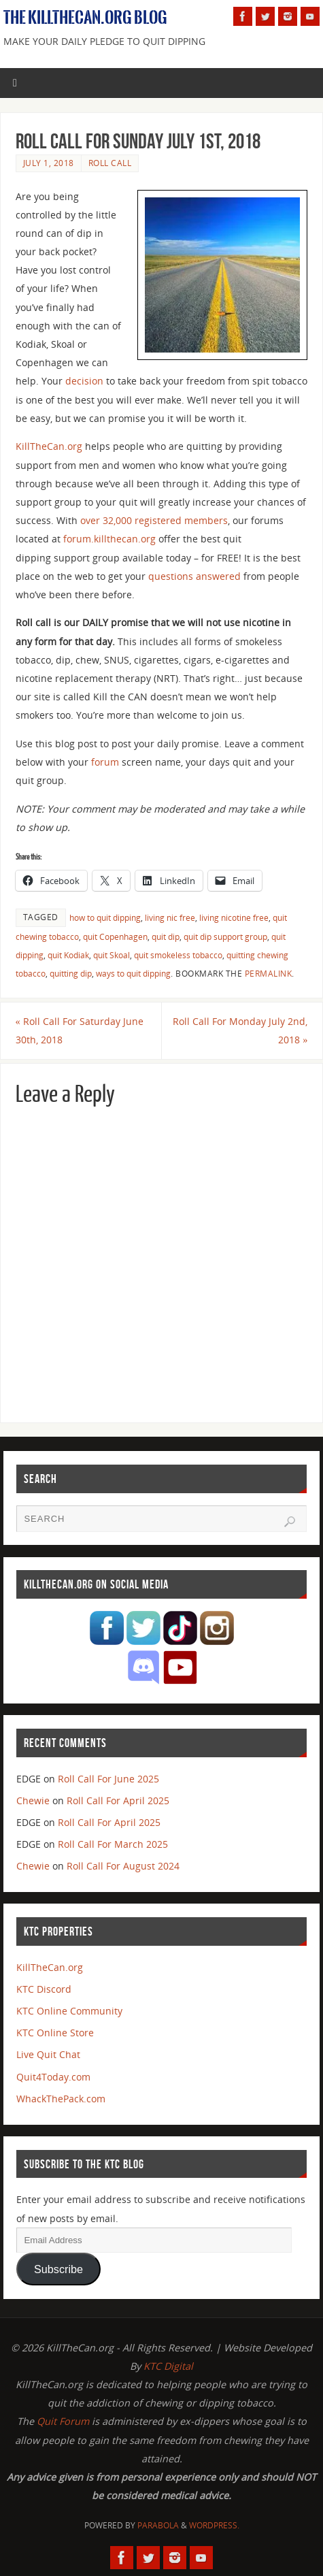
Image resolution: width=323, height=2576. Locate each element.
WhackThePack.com (60, 2098)
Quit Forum (63, 2421)
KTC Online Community (69, 2010)
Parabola (158, 2525)
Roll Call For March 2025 (113, 1844)
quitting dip (71, 973)
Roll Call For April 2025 (118, 1800)
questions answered (194, 576)
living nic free (170, 918)
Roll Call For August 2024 (123, 1865)
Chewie (33, 1800)
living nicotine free (234, 918)
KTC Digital (168, 2366)
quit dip (166, 937)
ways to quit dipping (133, 973)
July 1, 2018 (48, 163)
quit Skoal (111, 955)
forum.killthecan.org (109, 538)
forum (105, 761)
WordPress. (214, 2525)
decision (84, 380)
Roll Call (110, 163)
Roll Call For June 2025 (108, 1778)
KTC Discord (43, 1989)
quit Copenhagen (115, 937)
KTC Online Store (55, 2032)
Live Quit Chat (48, 2054)
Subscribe (58, 2269)
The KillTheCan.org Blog (85, 18)
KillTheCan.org (49, 446)
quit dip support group (225, 937)
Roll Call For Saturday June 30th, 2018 (79, 1030)
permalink (268, 973)
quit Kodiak (68, 955)
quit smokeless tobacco (178, 955)
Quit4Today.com (53, 2076)
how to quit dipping (105, 918)
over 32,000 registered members (154, 520)
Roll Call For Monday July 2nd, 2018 (240, 1030)
